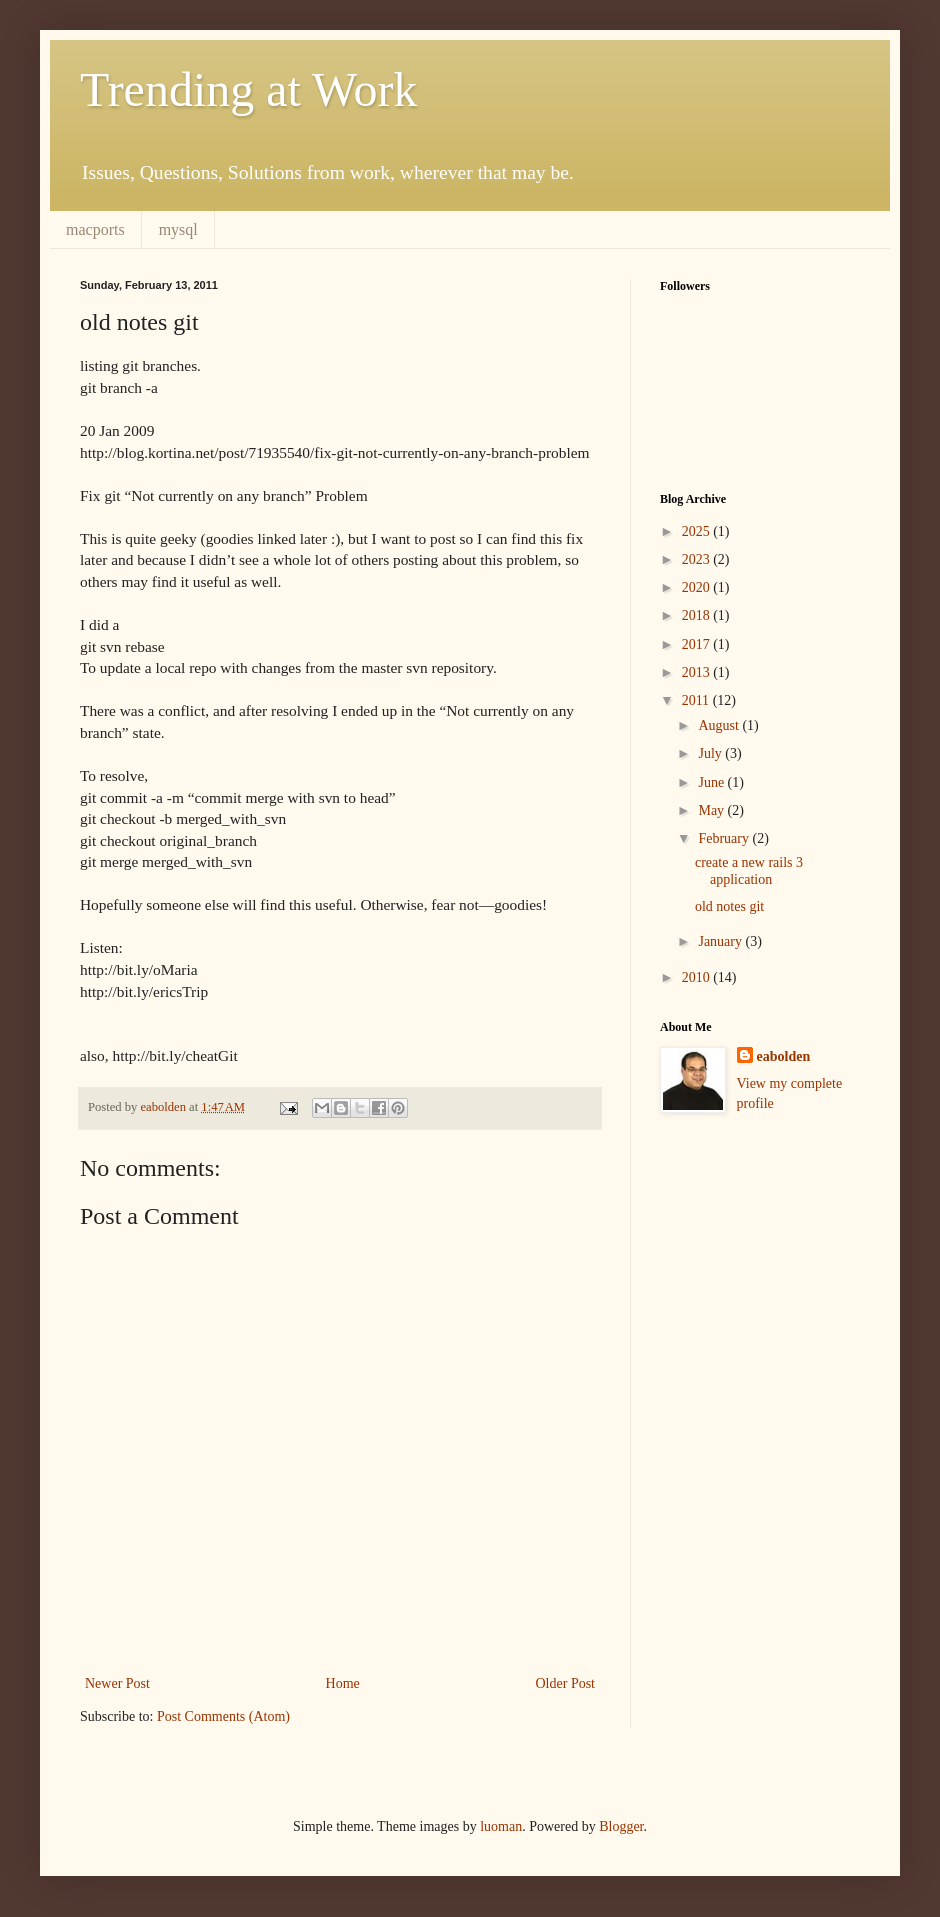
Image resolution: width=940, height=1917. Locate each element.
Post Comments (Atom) (223, 1716)
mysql (178, 229)
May (712, 810)
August (720, 725)
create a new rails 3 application (749, 871)
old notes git (729, 906)
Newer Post (117, 1683)
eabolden (784, 1056)
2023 (698, 559)
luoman (501, 1826)
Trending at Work (248, 89)
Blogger (621, 1826)
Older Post (566, 1683)
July (711, 753)
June (712, 782)
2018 (698, 615)
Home (343, 1683)
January (721, 941)
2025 (698, 531)
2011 (697, 700)
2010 (698, 977)
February (725, 838)
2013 (698, 672)
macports (95, 229)
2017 (698, 644)
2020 (698, 587)
